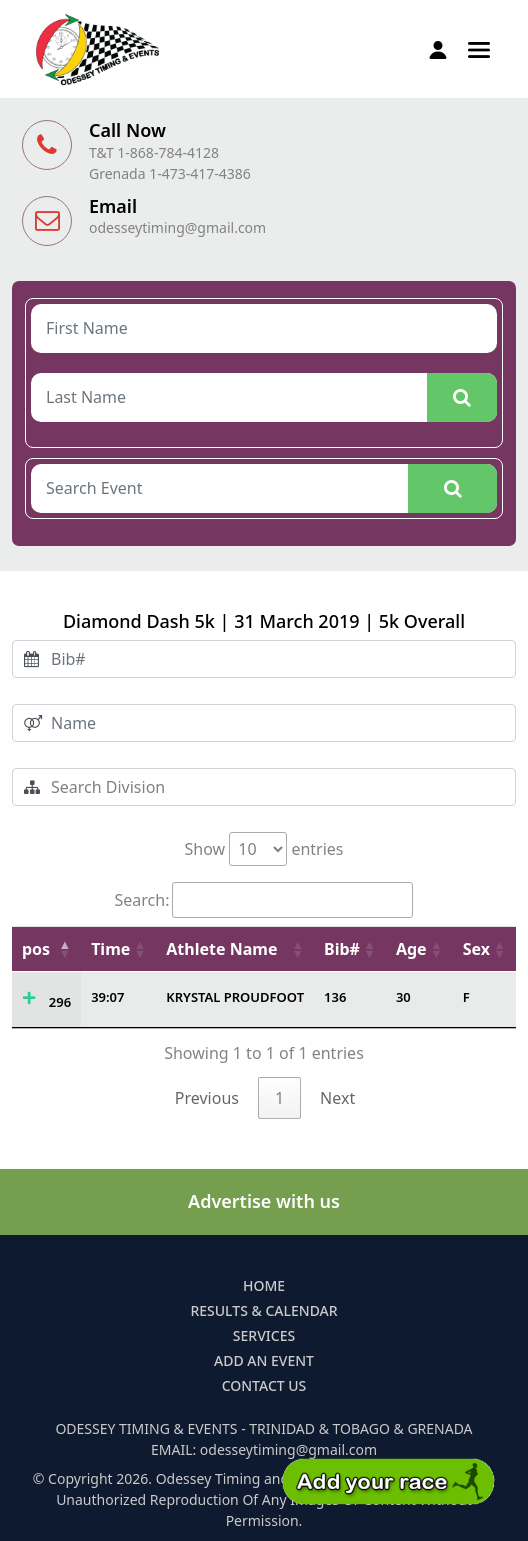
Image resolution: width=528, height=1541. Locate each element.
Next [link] (337, 1098)
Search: (264, 900)
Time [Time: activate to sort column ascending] (110, 949)
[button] (479, 48)
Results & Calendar (263, 1310)
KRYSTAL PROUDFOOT (235, 997)
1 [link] (279, 1098)
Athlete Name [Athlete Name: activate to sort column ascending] (221, 949)
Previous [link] (207, 1098)
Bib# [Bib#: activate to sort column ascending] (342, 949)
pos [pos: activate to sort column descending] (36, 949)
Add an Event (264, 1360)
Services (264, 1335)
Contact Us (264, 1385)
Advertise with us (264, 1201)
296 (60, 1002)
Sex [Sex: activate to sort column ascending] (476, 949)
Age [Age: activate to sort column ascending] (411, 949)
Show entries (263, 849)
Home (264, 1285)
